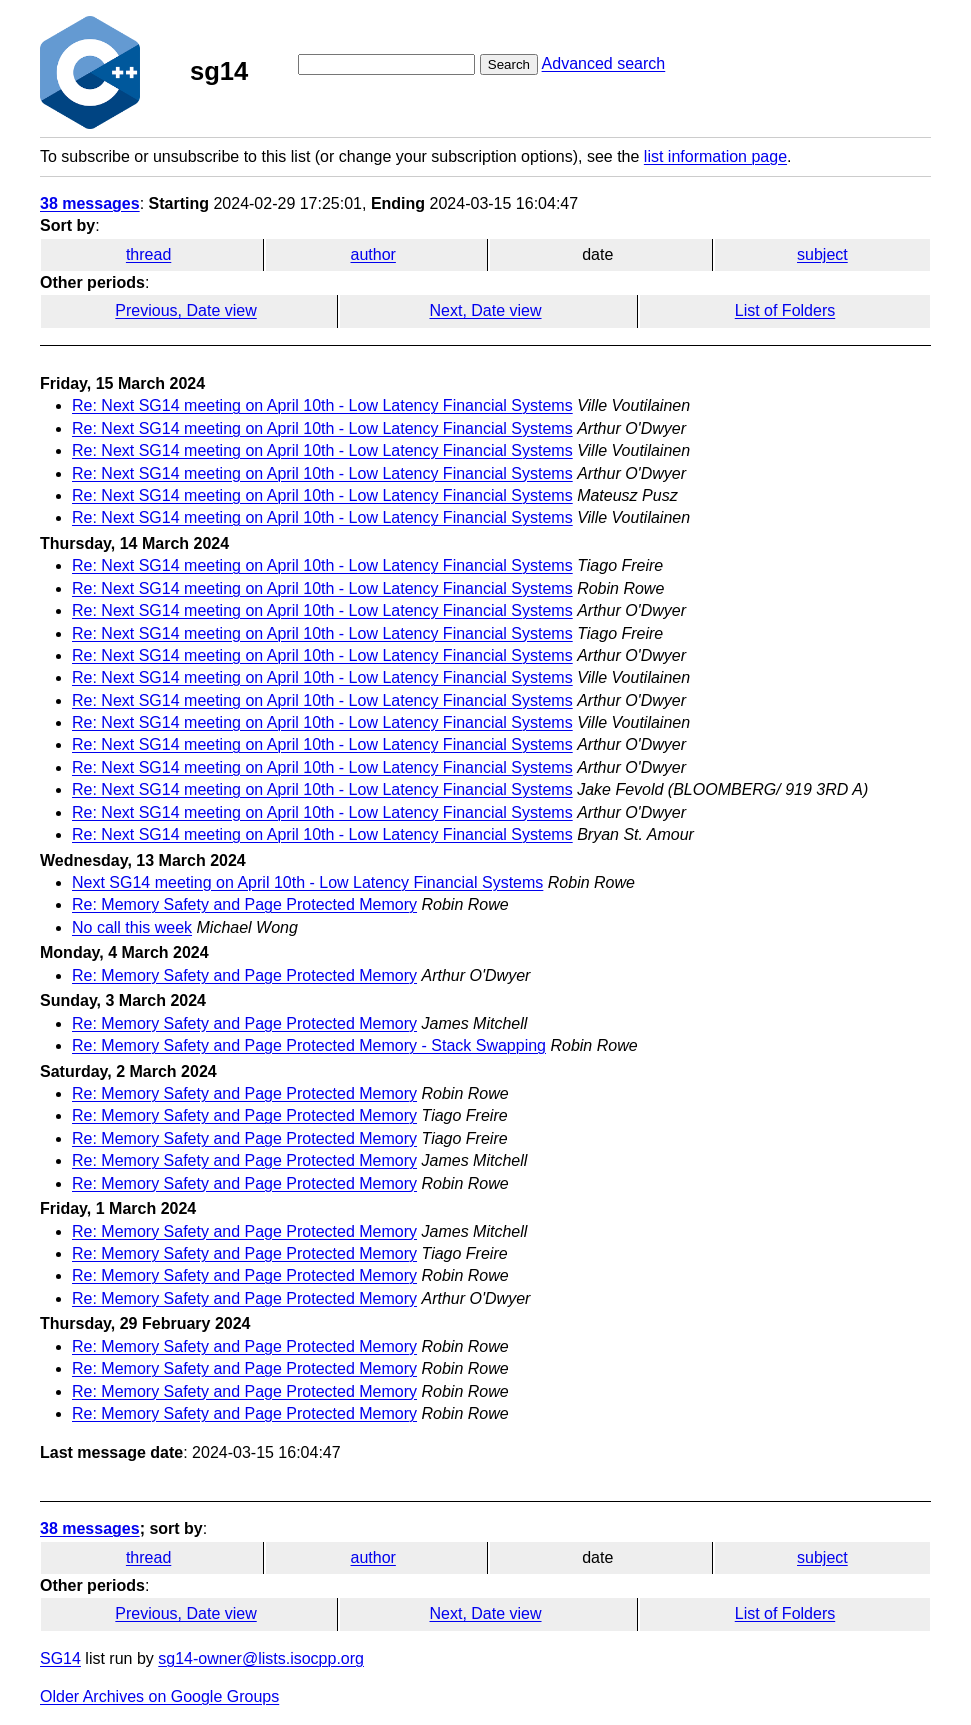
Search (509, 64)
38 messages (90, 203)
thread (148, 254)
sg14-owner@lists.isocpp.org (261, 1658)
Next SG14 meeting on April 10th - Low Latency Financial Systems (307, 882)
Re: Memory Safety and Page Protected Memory (244, 904)
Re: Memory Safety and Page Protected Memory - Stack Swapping (309, 1045)
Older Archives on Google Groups (159, 1696)
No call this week (132, 927)
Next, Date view (485, 310)
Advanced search (604, 63)
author (373, 254)
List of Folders (785, 310)
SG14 (60, 1658)
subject (822, 254)
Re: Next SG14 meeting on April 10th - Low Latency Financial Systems (322, 405)
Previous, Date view (185, 310)
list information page (715, 156)
